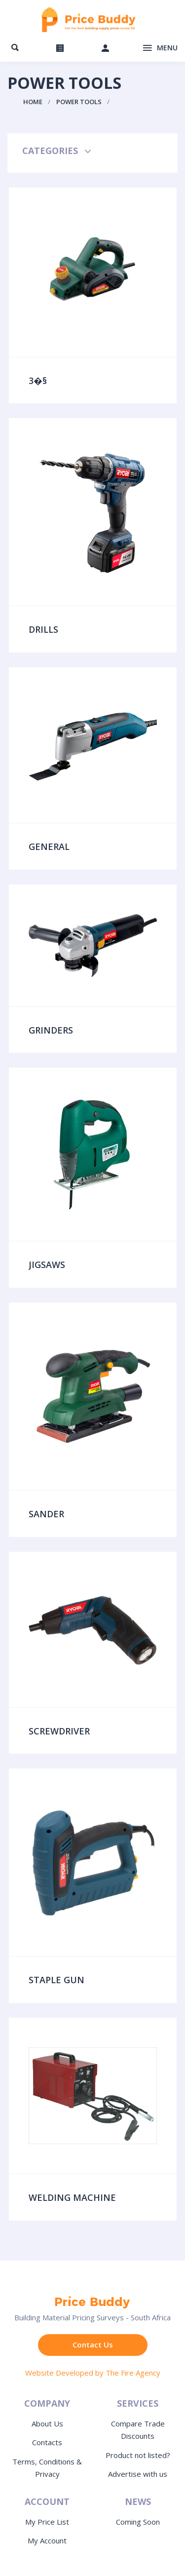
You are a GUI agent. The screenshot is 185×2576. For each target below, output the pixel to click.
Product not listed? (138, 2455)
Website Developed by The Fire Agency (92, 2373)
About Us (47, 2423)
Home (32, 101)
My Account (47, 2540)
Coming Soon (138, 2522)
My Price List (47, 2522)
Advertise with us (137, 2474)
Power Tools (79, 101)
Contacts (47, 2442)
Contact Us (93, 2344)
